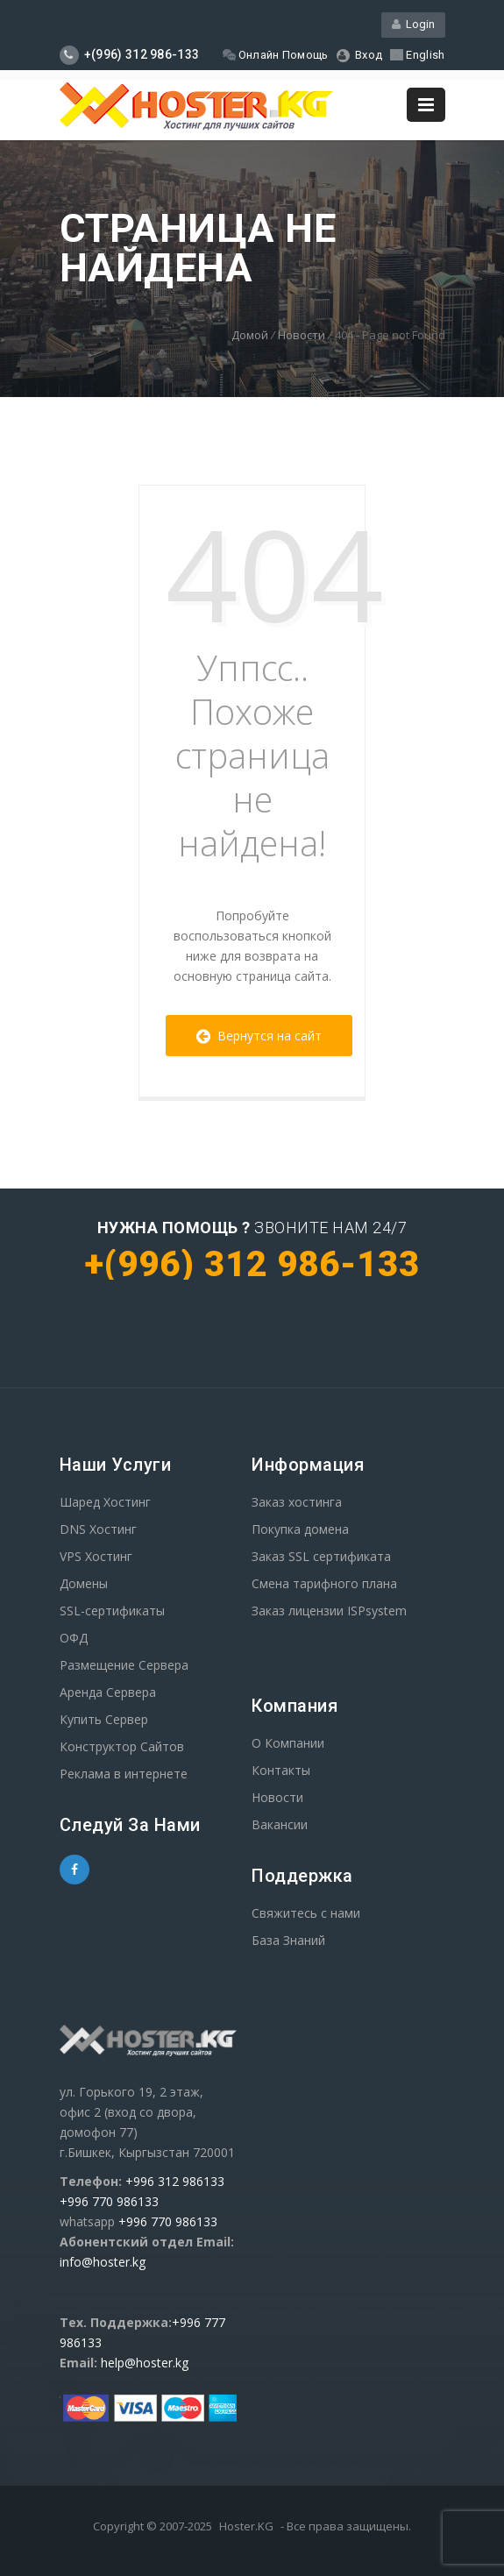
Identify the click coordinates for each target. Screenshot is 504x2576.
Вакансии (280, 1824)
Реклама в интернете (124, 1773)
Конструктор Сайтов (122, 1746)
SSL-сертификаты (112, 1610)
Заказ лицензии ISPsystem (329, 1610)
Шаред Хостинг (105, 1502)
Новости (301, 335)
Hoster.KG (246, 2526)
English (417, 54)
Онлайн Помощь (276, 54)
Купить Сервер (104, 1719)
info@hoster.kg (103, 2261)
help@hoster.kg (144, 2362)
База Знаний (288, 1940)
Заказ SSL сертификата (321, 1556)
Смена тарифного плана (324, 1583)
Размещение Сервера (124, 1665)
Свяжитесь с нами (306, 1913)
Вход (360, 55)
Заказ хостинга (297, 1502)
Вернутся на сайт (259, 1035)
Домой (249, 335)
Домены (84, 1583)
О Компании (288, 1743)
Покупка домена (300, 1529)
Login (413, 24)
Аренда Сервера (108, 1692)
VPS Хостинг (96, 1556)
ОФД (74, 1637)
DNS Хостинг (98, 1529)
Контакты (281, 1770)
